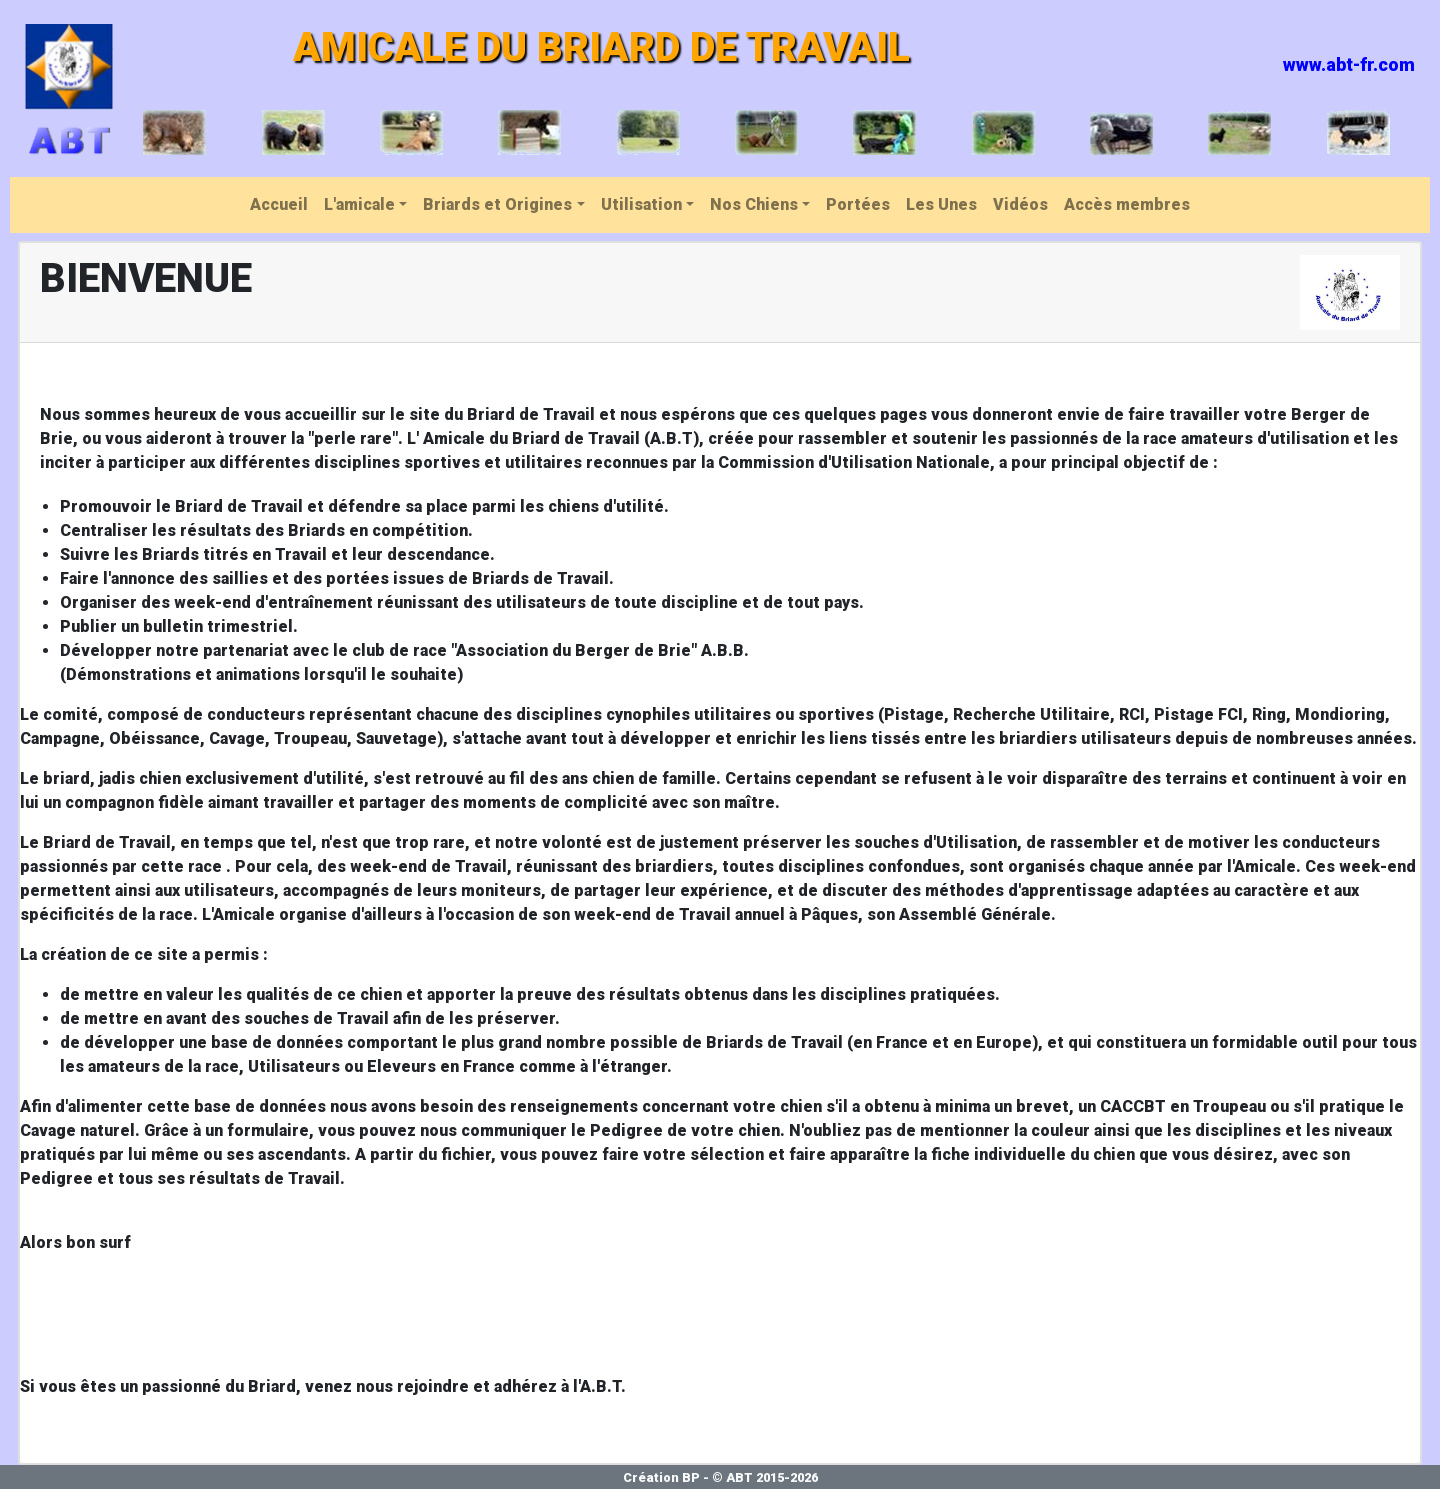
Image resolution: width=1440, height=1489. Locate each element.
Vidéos (1020, 204)
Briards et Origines (497, 204)
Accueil (279, 204)
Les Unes (941, 204)
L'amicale (359, 204)
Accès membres (1127, 204)
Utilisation (641, 204)
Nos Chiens (754, 204)
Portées (858, 204)
